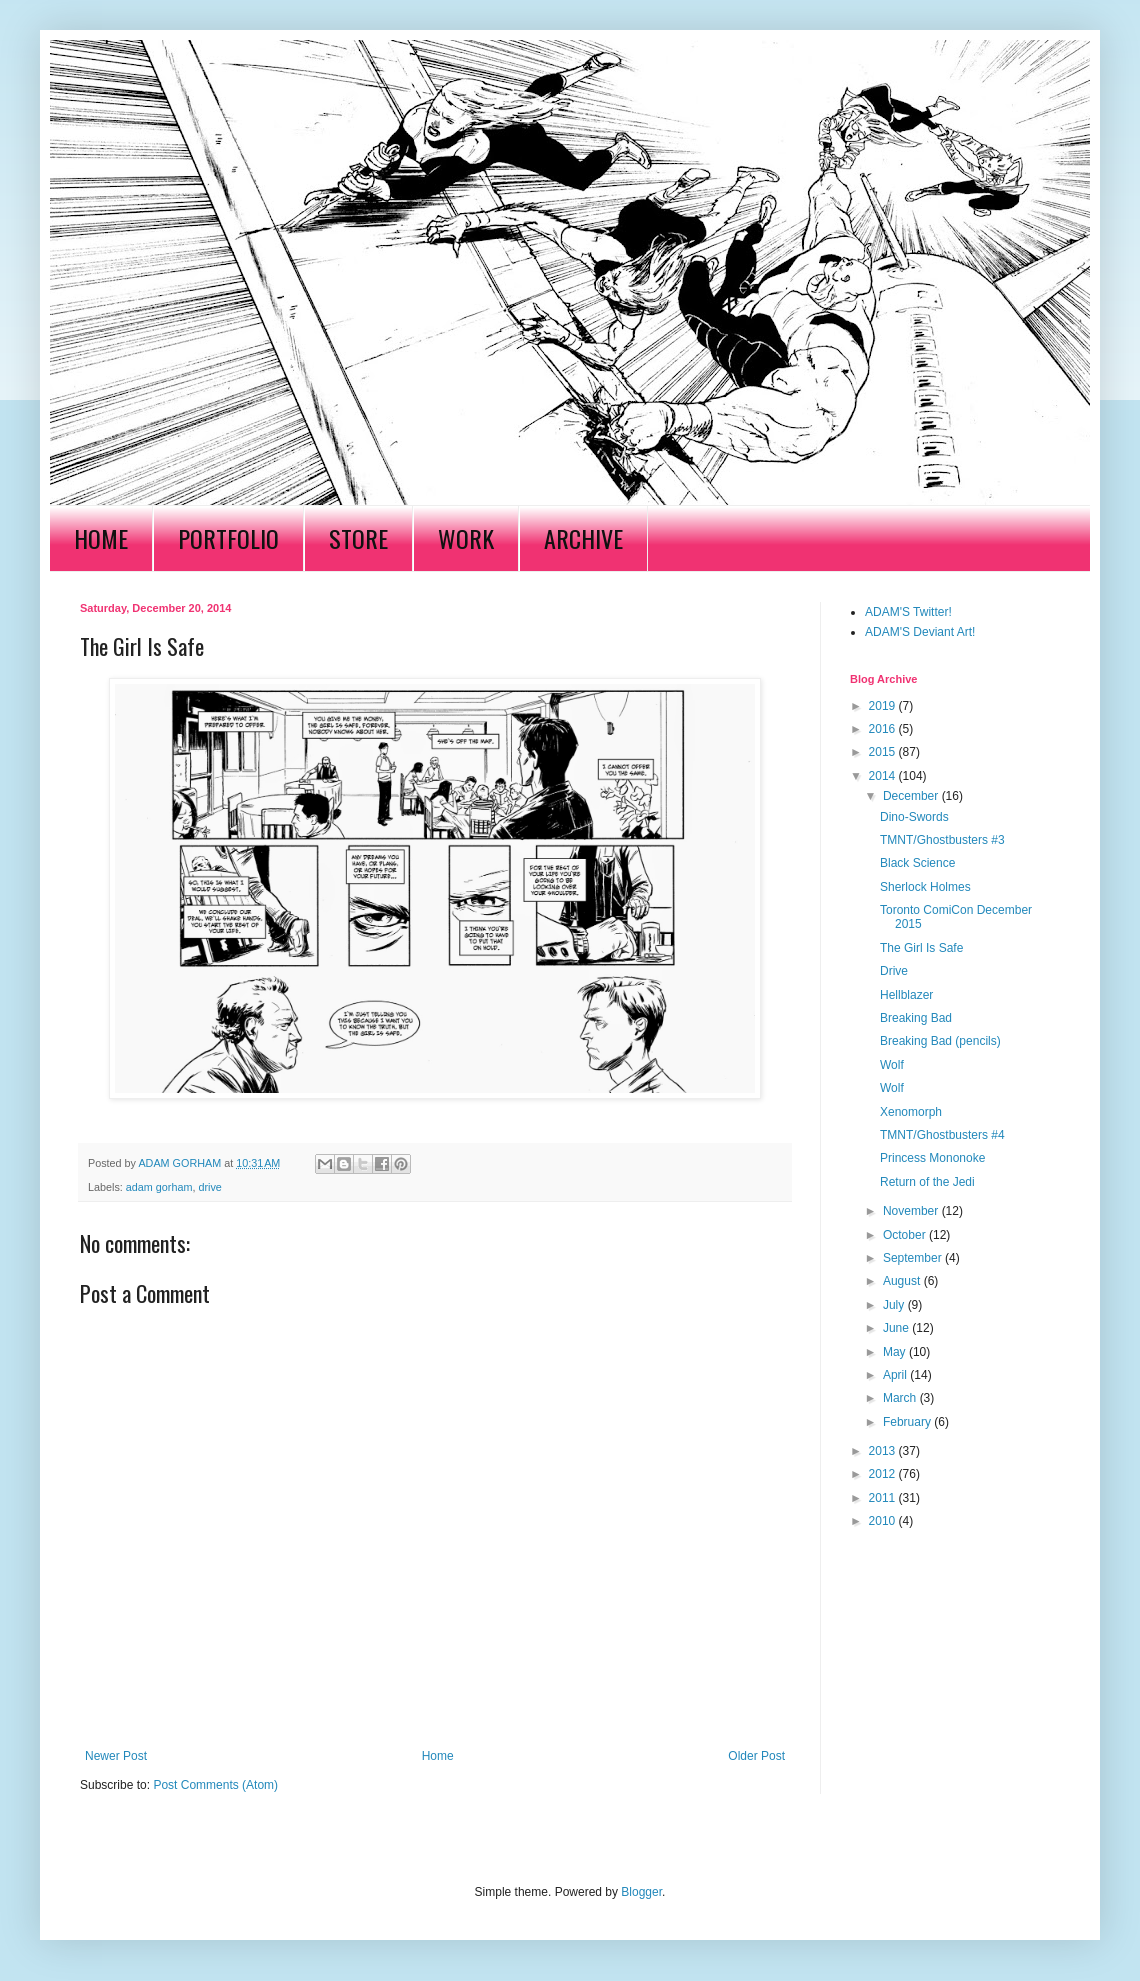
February (908, 1422)
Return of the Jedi (927, 1182)
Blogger (641, 1892)
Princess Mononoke (932, 1158)
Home (438, 1756)
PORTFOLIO (228, 538)
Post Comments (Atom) (215, 1785)
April (896, 1375)
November (912, 1211)
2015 (884, 752)
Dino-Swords (914, 817)
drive (209, 1187)
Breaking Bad (916, 1018)
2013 (884, 1451)
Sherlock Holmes (925, 887)
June (897, 1328)
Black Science (917, 863)
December (912, 796)
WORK (466, 538)
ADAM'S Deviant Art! (920, 632)
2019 (884, 706)
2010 (884, 1521)
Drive (894, 971)
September (914, 1258)
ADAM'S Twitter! (908, 612)
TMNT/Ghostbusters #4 (942, 1135)
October (906, 1235)
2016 (884, 729)
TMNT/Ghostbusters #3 (942, 840)
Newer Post (116, 1756)
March (901, 1398)
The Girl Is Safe (921, 948)
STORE (358, 538)
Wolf (892, 1065)
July (895, 1305)
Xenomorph (911, 1112)
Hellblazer (906, 995)
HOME (101, 538)
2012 (884, 1474)
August (903, 1281)
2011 (884, 1498)
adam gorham (159, 1187)
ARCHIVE (583, 538)
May (896, 1352)
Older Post (756, 1756)
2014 (884, 776)
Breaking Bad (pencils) (940, 1041)
